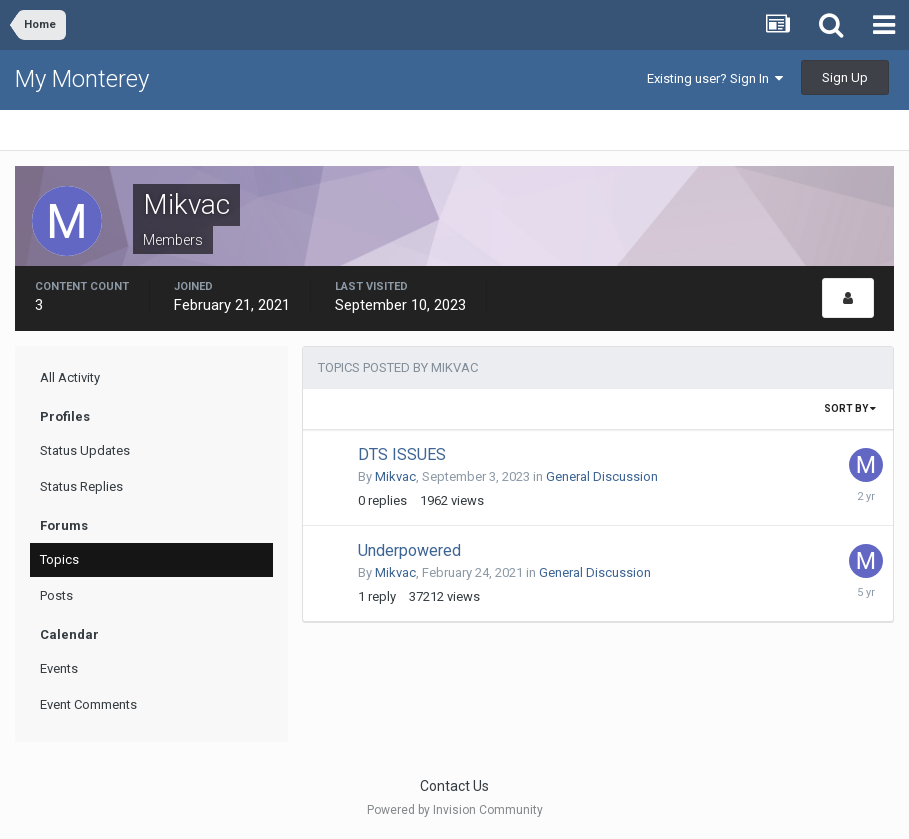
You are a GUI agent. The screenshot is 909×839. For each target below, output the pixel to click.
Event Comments (88, 704)
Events (59, 668)
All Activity (70, 377)
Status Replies (81, 486)
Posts (56, 595)
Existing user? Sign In (715, 78)
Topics (59, 559)
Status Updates (85, 450)
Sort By (850, 408)
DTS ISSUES (402, 454)
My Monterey (82, 79)
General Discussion (602, 476)
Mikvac (395, 476)
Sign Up (845, 77)
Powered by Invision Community (455, 810)
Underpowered (409, 550)
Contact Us (454, 786)
